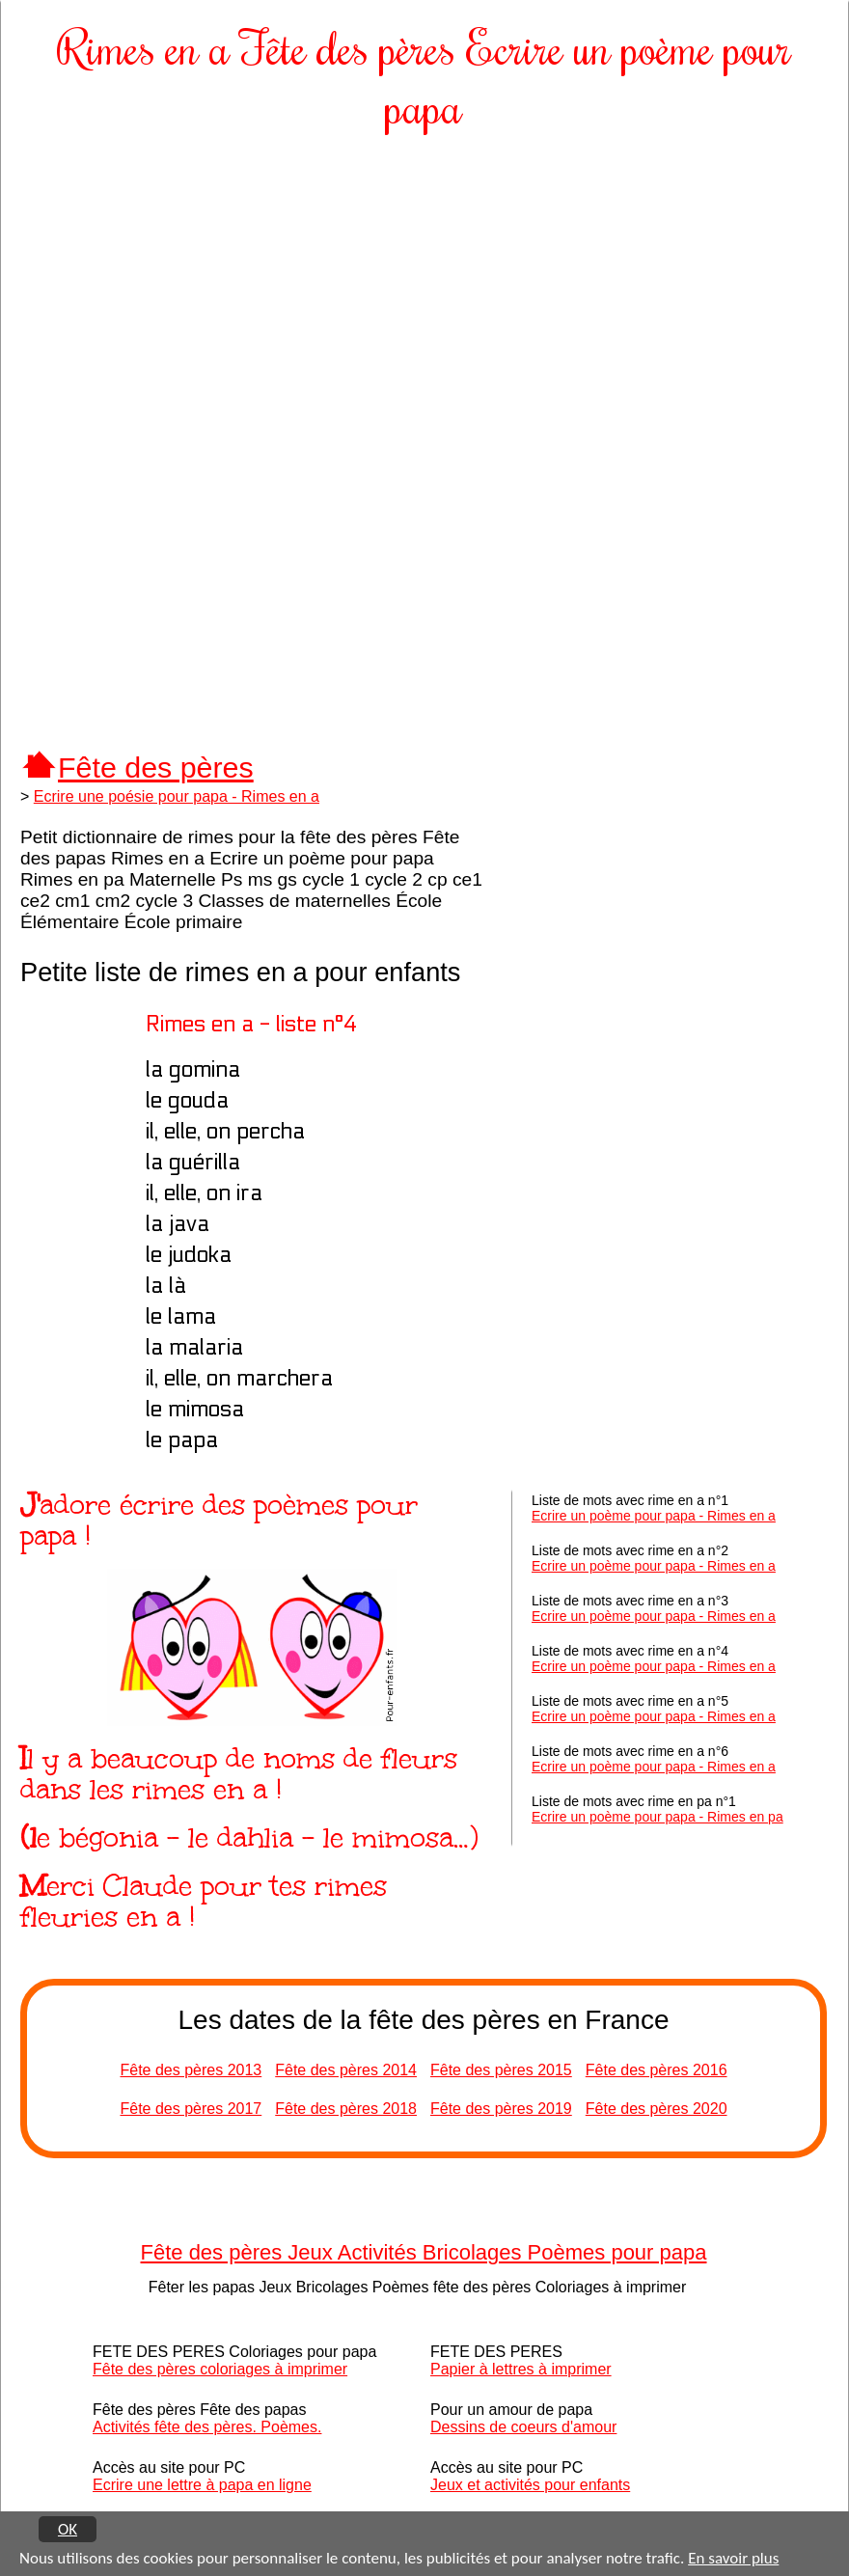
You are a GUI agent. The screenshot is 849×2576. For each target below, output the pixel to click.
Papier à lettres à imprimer (521, 2369)
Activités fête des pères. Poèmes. (207, 2427)
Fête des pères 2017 (190, 2108)
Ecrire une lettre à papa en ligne (202, 2485)
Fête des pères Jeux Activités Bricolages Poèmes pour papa (424, 2252)
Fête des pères (156, 767)
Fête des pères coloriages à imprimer (220, 2369)
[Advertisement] (424, 289)
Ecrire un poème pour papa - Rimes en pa (657, 1816)
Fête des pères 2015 (501, 2070)
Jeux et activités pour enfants (530, 2485)
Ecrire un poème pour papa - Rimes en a (654, 1515)
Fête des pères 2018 (346, 2108)
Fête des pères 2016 (656, 2070)
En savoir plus (733, 2559)
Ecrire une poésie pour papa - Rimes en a (176, 796)
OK (67, 2529)
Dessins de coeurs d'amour (523, 2427)
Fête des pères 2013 (190, 2070)
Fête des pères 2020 (656, 2108)
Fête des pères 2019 (501, 2108)
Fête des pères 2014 (346, 2070)
